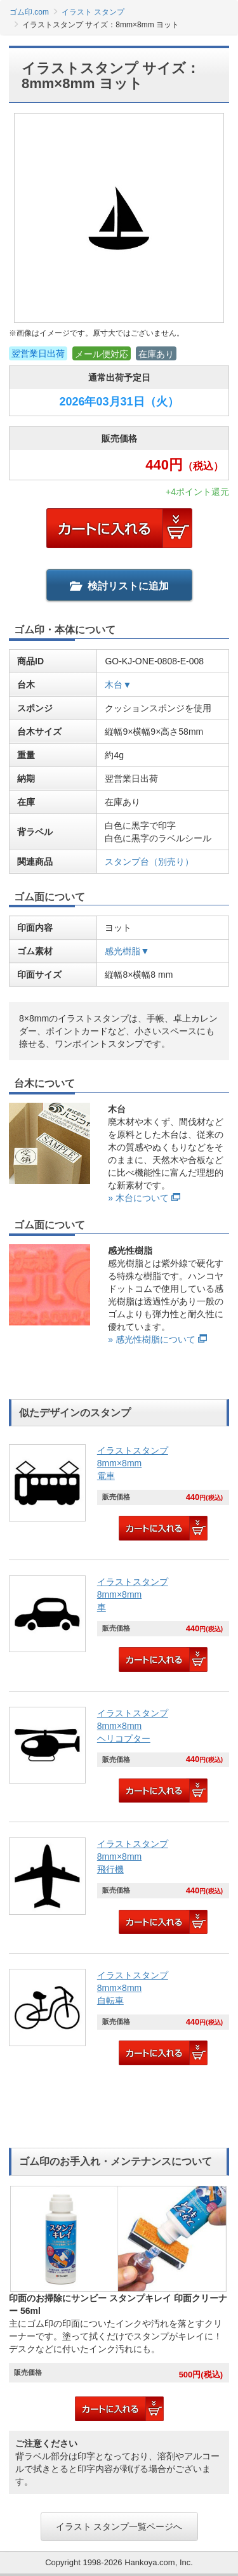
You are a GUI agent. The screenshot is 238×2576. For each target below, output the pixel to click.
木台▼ (118, 685)
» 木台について (138, 1198)
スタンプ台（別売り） (149, 862)
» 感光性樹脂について (151, 1339)
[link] (119, 1494)
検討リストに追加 (119, 586)
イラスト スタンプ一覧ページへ (119, 2526)
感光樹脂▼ (127, 951)
